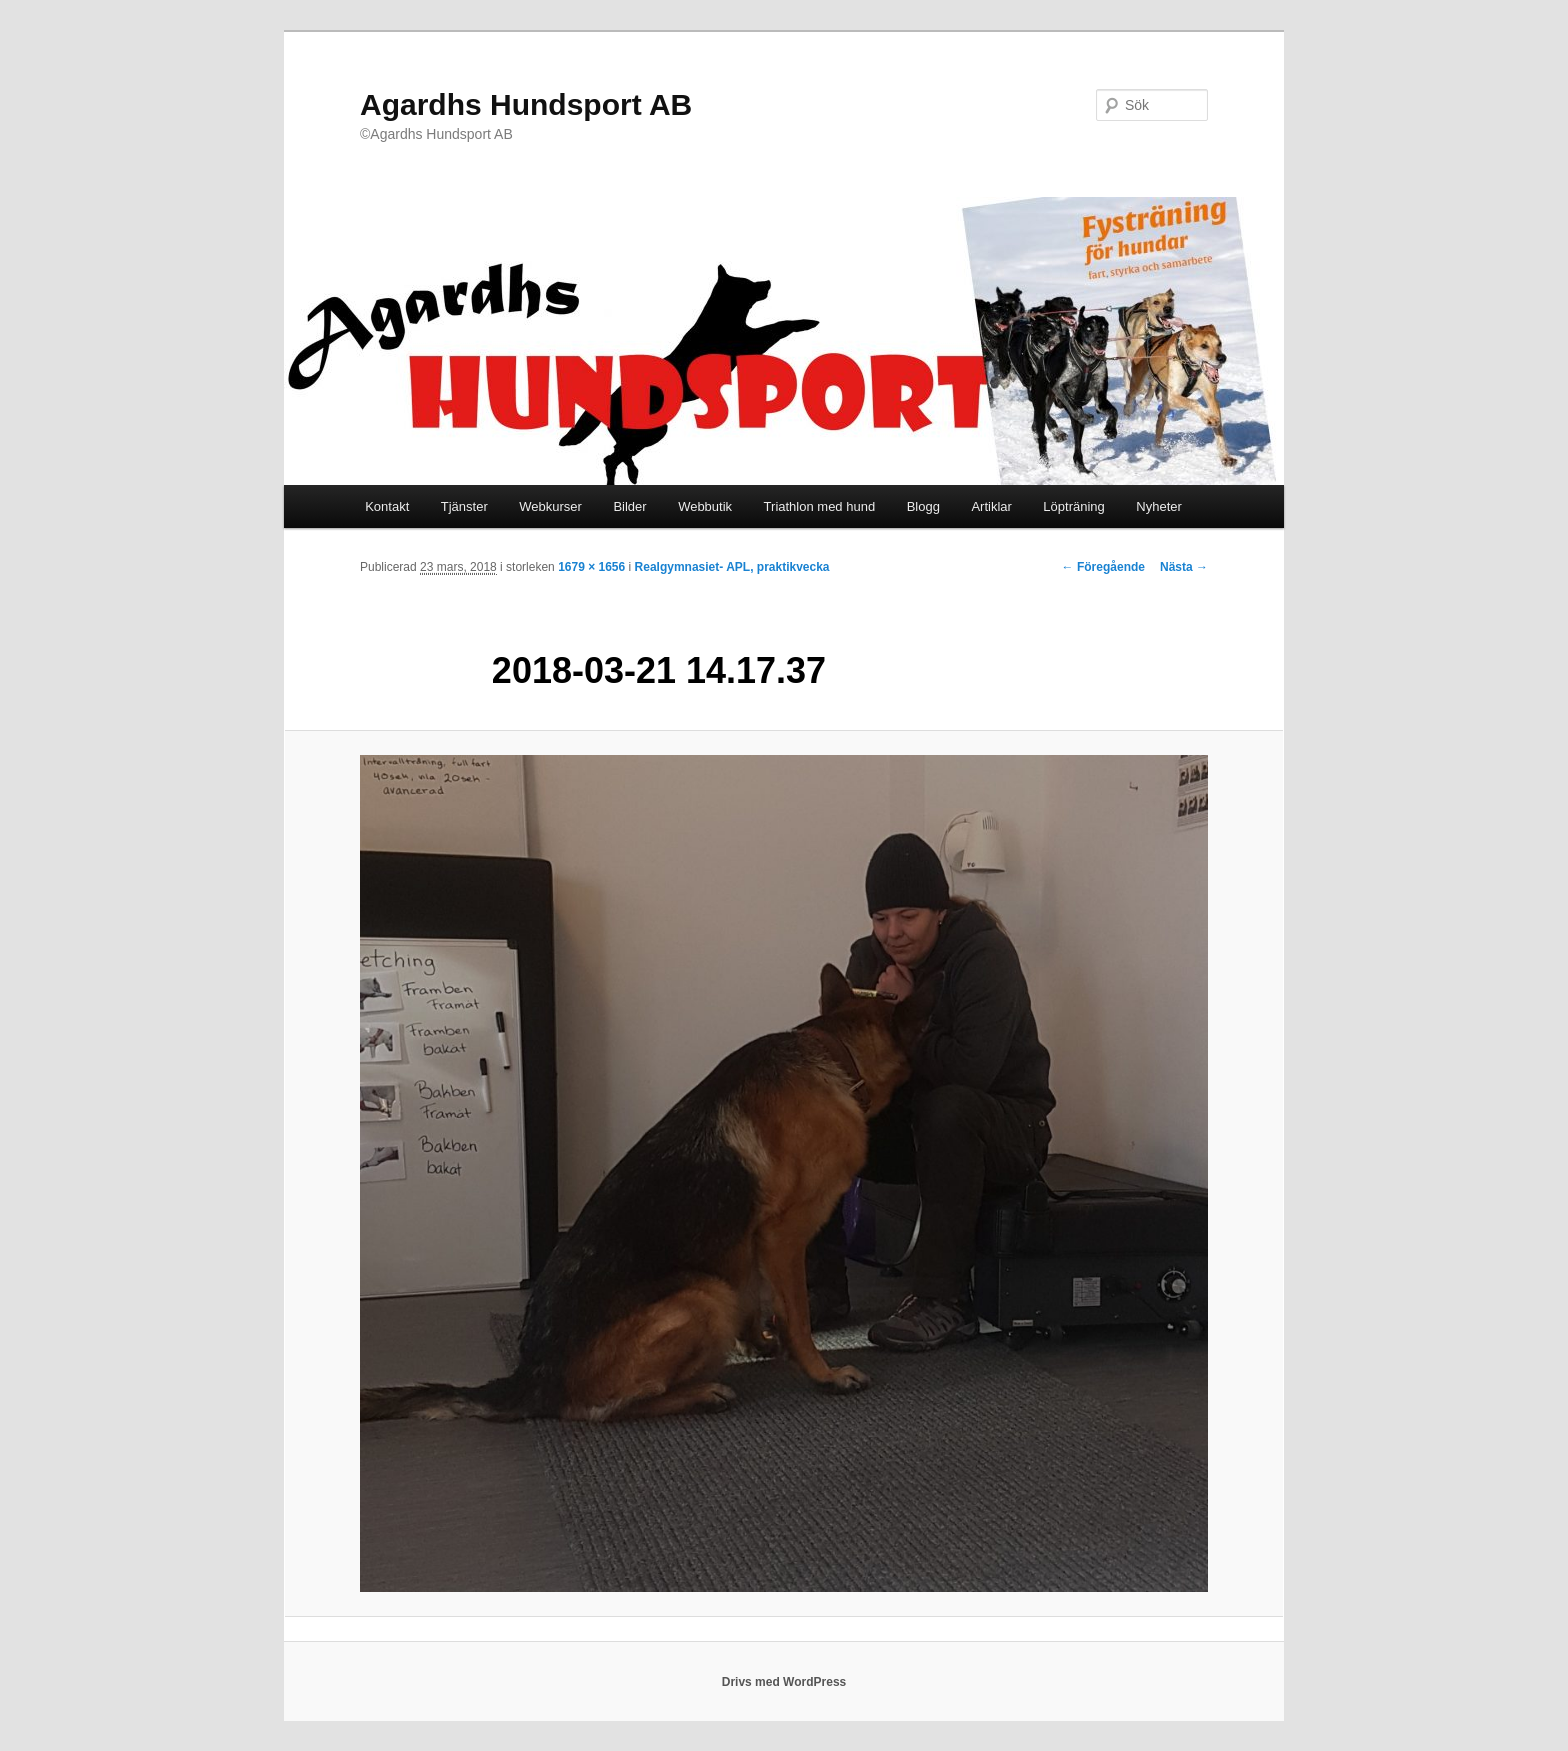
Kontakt (387, 506)
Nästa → (1184, 567)
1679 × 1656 (591, 567)
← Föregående (1103, 567)
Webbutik (705, 506)
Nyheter (1159, 506)
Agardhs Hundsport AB (526, 104)
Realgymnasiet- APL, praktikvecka (732, 567)
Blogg (923, 506)
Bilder (629, 506)
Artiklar (991, 506)
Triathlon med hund (820, 506)
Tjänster (464, 506)
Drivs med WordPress (784, 1682)
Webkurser (550, 506)
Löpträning (1073, 506)
